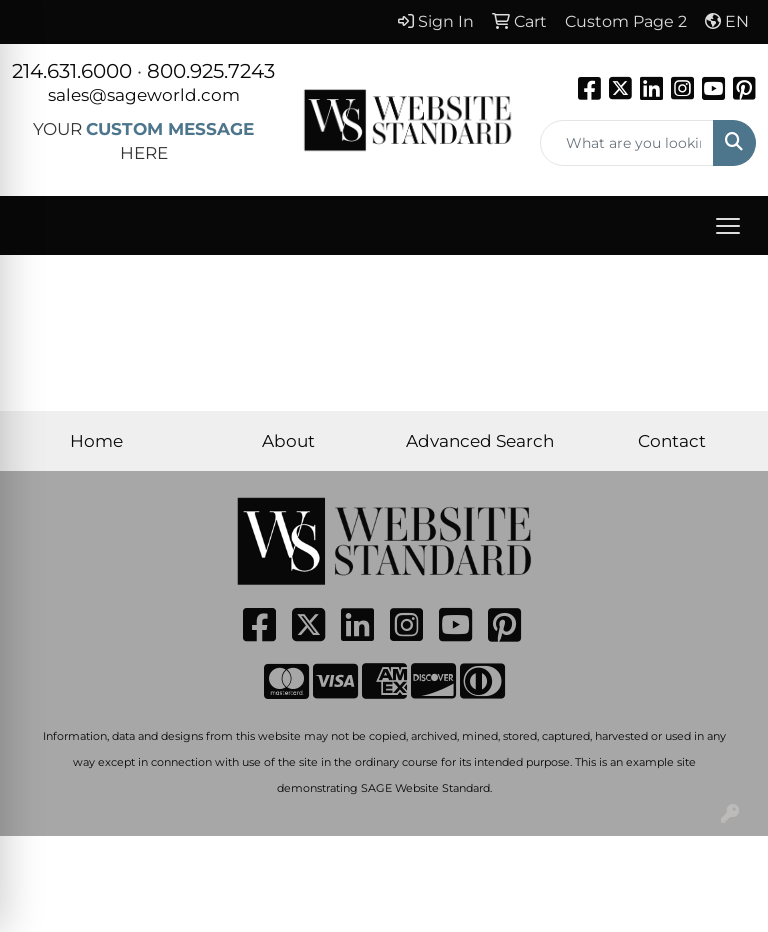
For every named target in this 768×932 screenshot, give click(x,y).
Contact (672, 440)
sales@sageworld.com (144, 94)
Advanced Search (480, 440)
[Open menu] (728, 226)
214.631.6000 (72, 71)
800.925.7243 (211, 71)
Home (96, 440)
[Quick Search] (627, 143)
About (288, 440)
